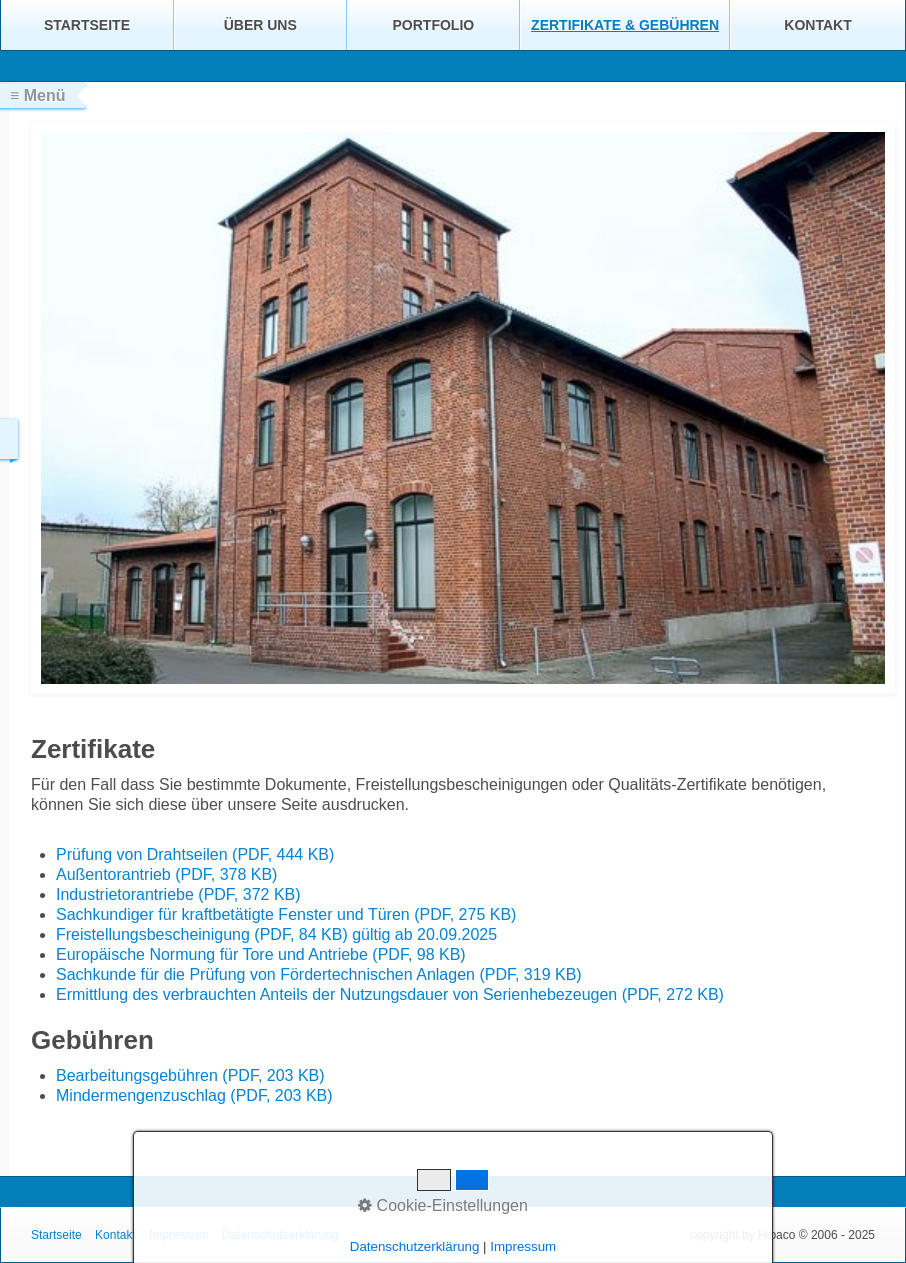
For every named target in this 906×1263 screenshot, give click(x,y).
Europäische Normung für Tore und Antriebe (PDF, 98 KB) (261, 954)
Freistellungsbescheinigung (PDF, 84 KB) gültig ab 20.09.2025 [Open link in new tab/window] (276, 934)
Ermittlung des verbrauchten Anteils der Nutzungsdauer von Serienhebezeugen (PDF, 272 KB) (390, 994)
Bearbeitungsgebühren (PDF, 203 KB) (190, 1075)
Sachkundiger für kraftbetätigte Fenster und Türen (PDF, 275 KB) (286, 914)
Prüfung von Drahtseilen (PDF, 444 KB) (195, 854)
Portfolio (434, 25)
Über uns (260, 25)
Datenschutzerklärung (280, 1235)
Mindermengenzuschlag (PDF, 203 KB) (194, 1095)
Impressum (178, 1235)
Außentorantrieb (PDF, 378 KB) (166, 874)
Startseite (87, 25)
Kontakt (817, 25)
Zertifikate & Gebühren (625, 25)
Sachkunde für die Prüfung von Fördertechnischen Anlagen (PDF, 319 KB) (319, 974)
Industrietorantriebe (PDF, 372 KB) (178, 894)
